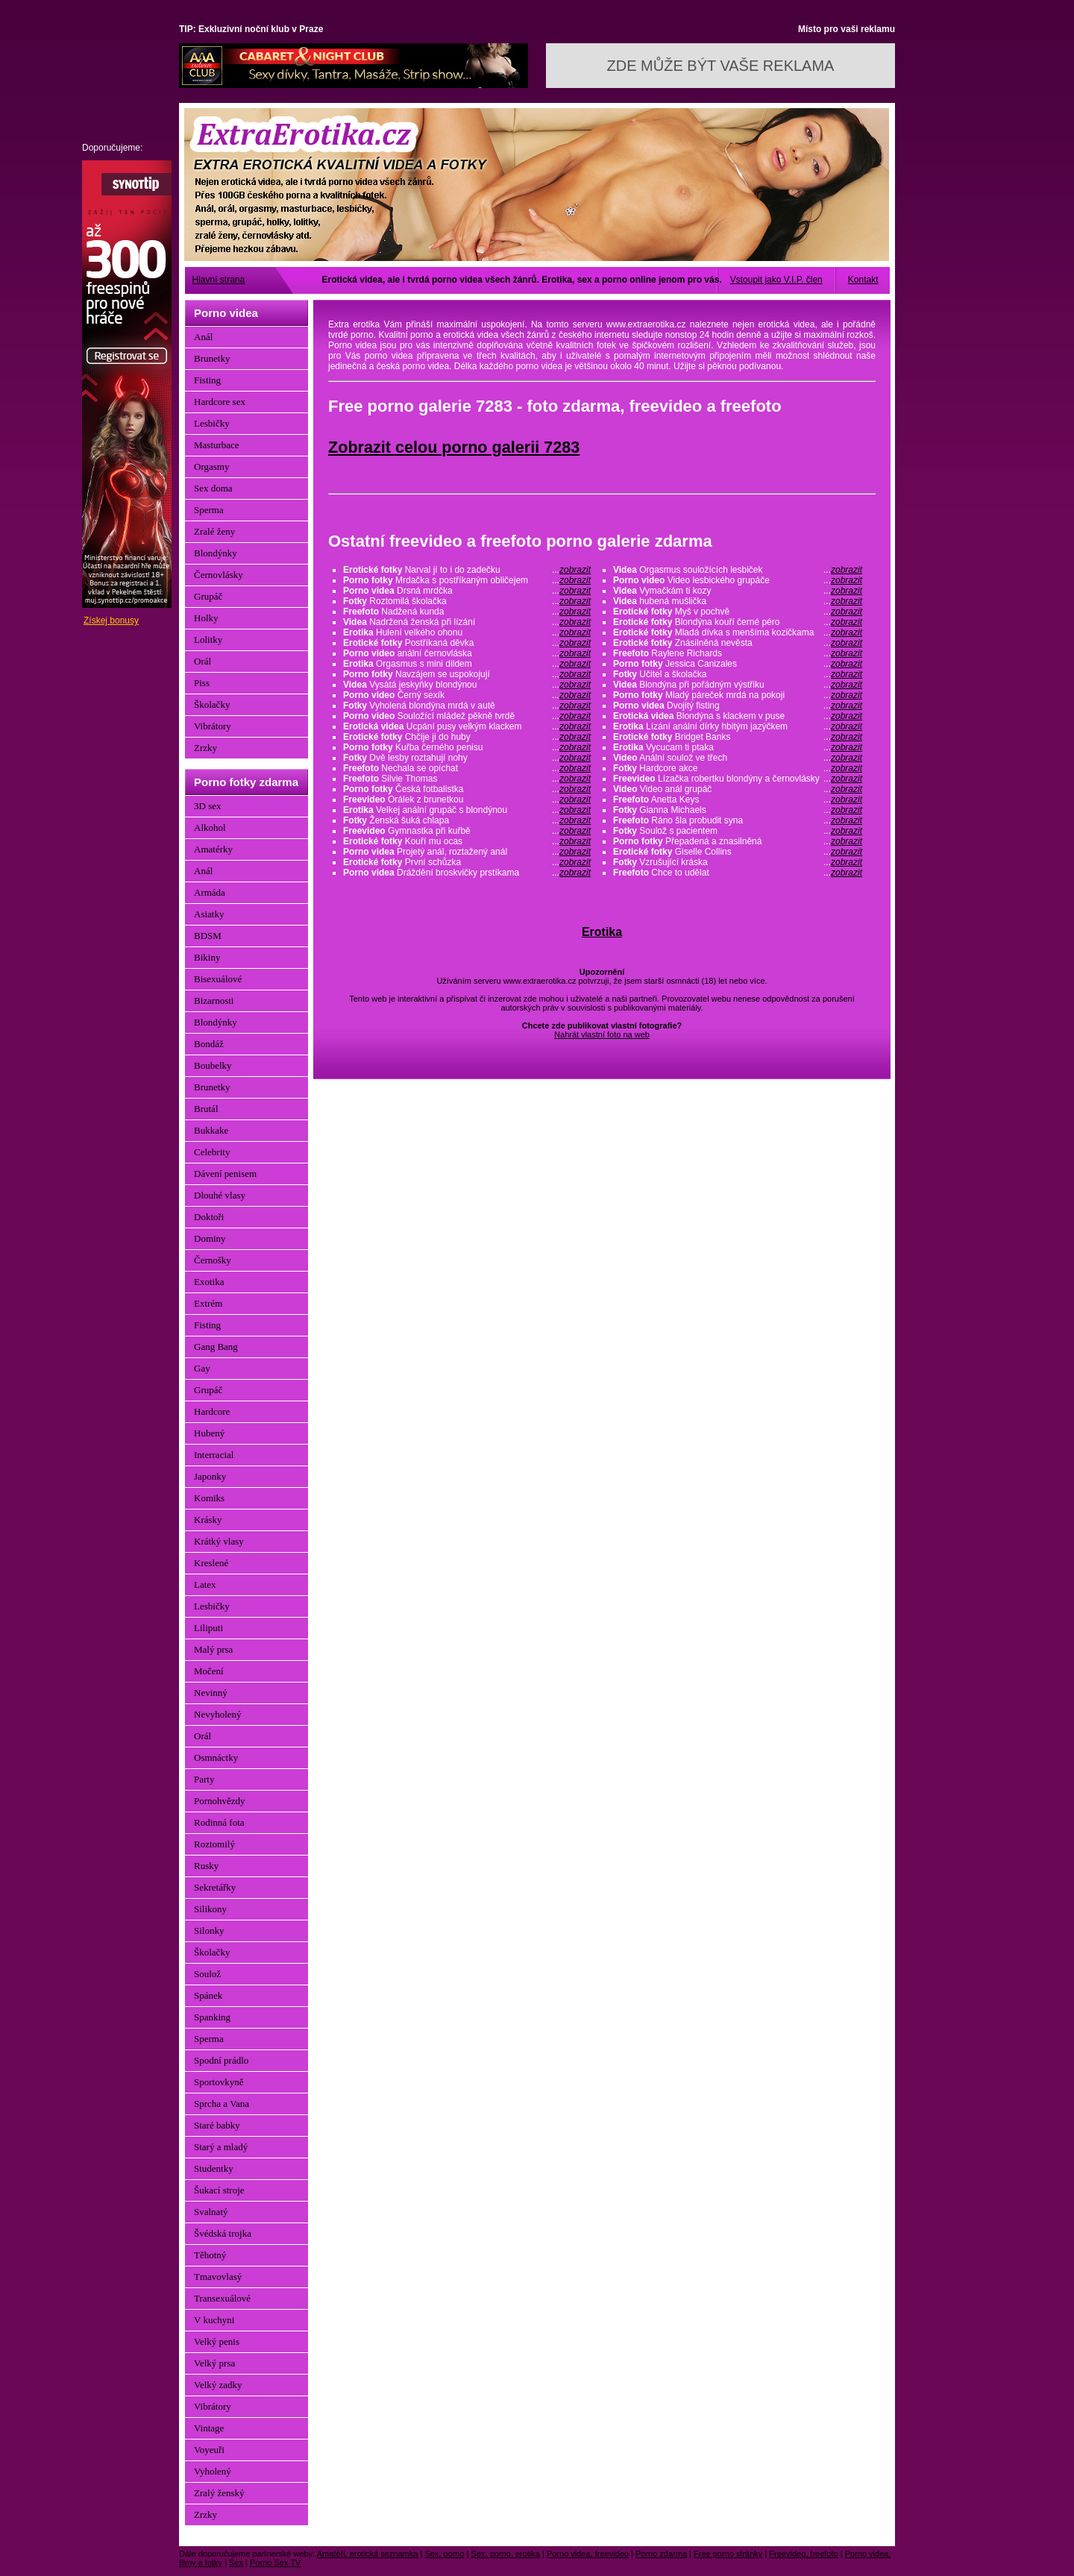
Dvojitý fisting (737, 705)
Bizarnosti (213, 1000)
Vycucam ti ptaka (737, 747)
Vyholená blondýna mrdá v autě (467, 705)
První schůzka (467, 862)
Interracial (213, 1454)
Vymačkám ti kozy (737, 590)
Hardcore (212, 1411)
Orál (202, 661)
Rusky (206, 1865)
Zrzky (205, 747)
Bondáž (209, 1043)
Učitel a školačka (737, 674)
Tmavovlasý (218, 2276)
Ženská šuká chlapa (467, 820)
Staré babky (217, 2125)
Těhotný (210, 2255)
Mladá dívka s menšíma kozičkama (737, 632)
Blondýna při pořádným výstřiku (737, 684)
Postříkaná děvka (467, 643)
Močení (209, 1671)
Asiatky (209, 914)
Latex (205, 1584)
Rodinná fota (219, 1822)
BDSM (208, 935)
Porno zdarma (661, 2553)
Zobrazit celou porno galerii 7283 (454, 447)
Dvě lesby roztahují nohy (467, 758)
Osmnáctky (216, 1757)
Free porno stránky (728, 2553)
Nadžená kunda (467, 611)
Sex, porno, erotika (505, 2553)
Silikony (210, 1908)
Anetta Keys (737, 799)
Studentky (213, 2168)
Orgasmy (211, 466)
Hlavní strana (218, 279)
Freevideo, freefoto (803, 2553)
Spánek (208, 1995)
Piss (202, 682)
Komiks (209, 1498)
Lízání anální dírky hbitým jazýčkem (737, 726)
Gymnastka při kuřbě (467, 831)
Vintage (209, 2428)
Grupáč (208, 596)
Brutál (206, 1108)
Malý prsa (213, 1649)
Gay (202, 1368)
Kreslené (211, 1562)
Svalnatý (211, 2211)
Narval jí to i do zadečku (467, 570)
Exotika (209, 1281)
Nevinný (210, 1692)
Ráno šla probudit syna (737, 820)
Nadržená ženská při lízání (467, 622)
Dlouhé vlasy (219, 1195)
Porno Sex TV (275, 2562)
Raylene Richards (737, 653)
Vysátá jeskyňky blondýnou (467, 684)
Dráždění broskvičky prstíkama (467, 872)
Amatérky (213, 849)
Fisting (207, 380)
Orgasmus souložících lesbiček (737, 570)
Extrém (208, 1303)
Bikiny (207, 957)
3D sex (207, 805)
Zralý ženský (219, 2492)
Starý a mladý (221, 2146)
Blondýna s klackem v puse (737, 716)
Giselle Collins (737, 851)
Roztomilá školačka (467, 601)
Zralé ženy (214, 531)
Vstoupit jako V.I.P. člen (776, 279)
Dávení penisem (225, 1173)
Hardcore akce (737, 768)
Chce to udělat (737, 872)
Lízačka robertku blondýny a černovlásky (737, 778)
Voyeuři (209, 2449)
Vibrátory (212, 726)
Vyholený (212, 2471)
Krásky (208, 1519)
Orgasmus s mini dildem (467, 664)
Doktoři (209, 1216)
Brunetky (212, 358)
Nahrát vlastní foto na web (602, 1034)
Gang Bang (216, 1346)
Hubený (209, 1433)
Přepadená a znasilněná (737, 841)
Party (204, 1779)
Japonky (210, 1476)
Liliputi (208, 1627)
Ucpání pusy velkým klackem (467, 726)
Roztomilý (214, 1844)
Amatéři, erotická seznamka (367, 2553)
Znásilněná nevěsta (737, 643)
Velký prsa (214, 2363)
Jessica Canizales (737, 664)
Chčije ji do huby (467, 737)
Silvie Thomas (467, 778)
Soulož (207, 1973)
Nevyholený (218, 1714)
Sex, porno (444, 2553)
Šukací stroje (219, 2190)
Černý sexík (467, 695)
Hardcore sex (219, 401)
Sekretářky (215, 1887)
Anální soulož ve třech (737, 758)
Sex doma (213, 488)
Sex (236, 2562)
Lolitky (208, 639)
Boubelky (213, 1065)
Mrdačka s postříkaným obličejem (467, 580)
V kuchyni (214, 2319)
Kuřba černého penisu (467, 747)
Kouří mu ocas (467, 841)
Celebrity (212, 1151)
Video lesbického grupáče (737, 580)
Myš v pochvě (737, 611)
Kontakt (863, 279)
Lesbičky (212, 423)
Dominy (210, 1238)
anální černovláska (467, 653)
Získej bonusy (111, 620)
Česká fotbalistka (467, 789)
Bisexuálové (218, 978)
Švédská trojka (222, 2233)
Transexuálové (222, 2298)
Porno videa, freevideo (588, 2553)
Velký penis (216, 2341)
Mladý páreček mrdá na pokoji (737, 695)
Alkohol (210, 827)
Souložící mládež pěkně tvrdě (467, 716)
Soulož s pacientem (737, 831)
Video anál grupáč (737, 789)
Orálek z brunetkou (467, 799)
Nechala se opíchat (467, 768)
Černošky (212, 1260)
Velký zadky (218, 2384)
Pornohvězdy (219, 1800)
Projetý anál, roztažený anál (467, 851)
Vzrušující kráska (737, 862)
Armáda (209, 892)
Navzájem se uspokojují (467, 674)
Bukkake (211, 1130)
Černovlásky (218, 574)
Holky (206, 617)
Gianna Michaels (737, 810)
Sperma (209, 509)
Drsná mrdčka (467, 590)
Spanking (212, 2017)
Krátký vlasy (219, 1541)
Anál (203, 336)
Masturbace (216, 444)
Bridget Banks (737, 737)
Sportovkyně (218, 2081)
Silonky (209, 1930)
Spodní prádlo (221, 2060)
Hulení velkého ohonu (467, 632)
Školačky (212, 704)
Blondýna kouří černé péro (737, 622)
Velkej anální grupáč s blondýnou (467, 810)
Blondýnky (215, 553)
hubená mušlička (737, 601)
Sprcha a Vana (221, 2103)
